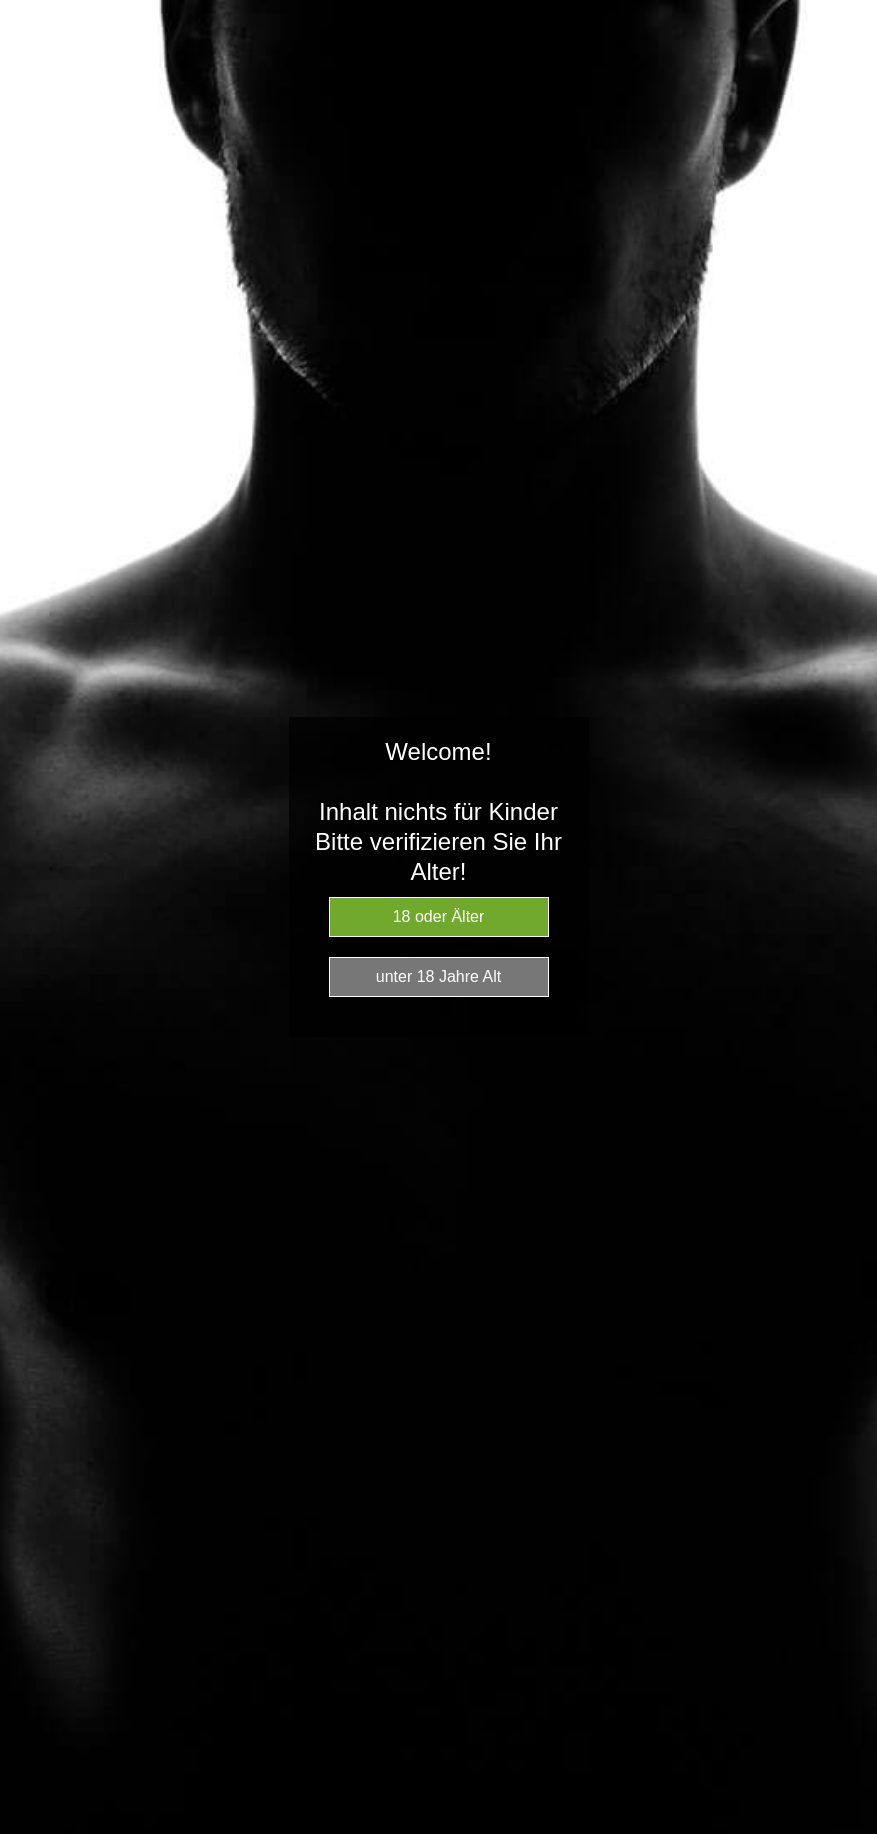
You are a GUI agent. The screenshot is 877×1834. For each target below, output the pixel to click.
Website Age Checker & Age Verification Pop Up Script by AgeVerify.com (852, 1829)
